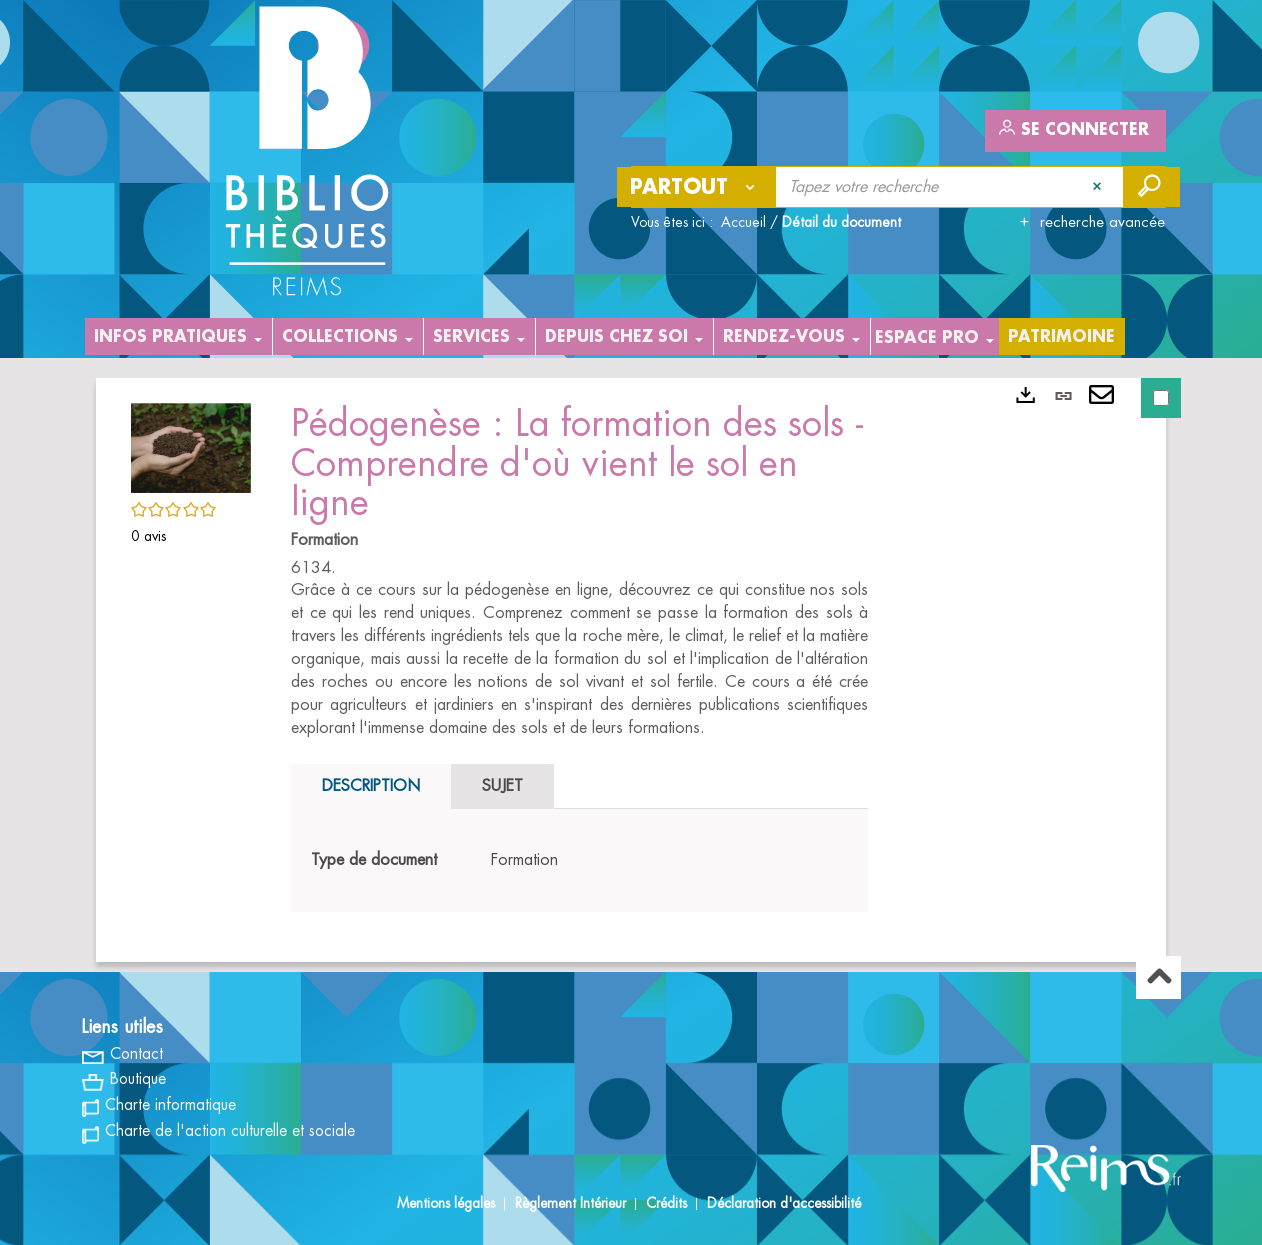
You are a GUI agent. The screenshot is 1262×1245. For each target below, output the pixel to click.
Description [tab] (371, 786)
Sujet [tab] (502, 786)
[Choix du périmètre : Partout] (697, 187)
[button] (191, 444)
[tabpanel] (579, 860)
